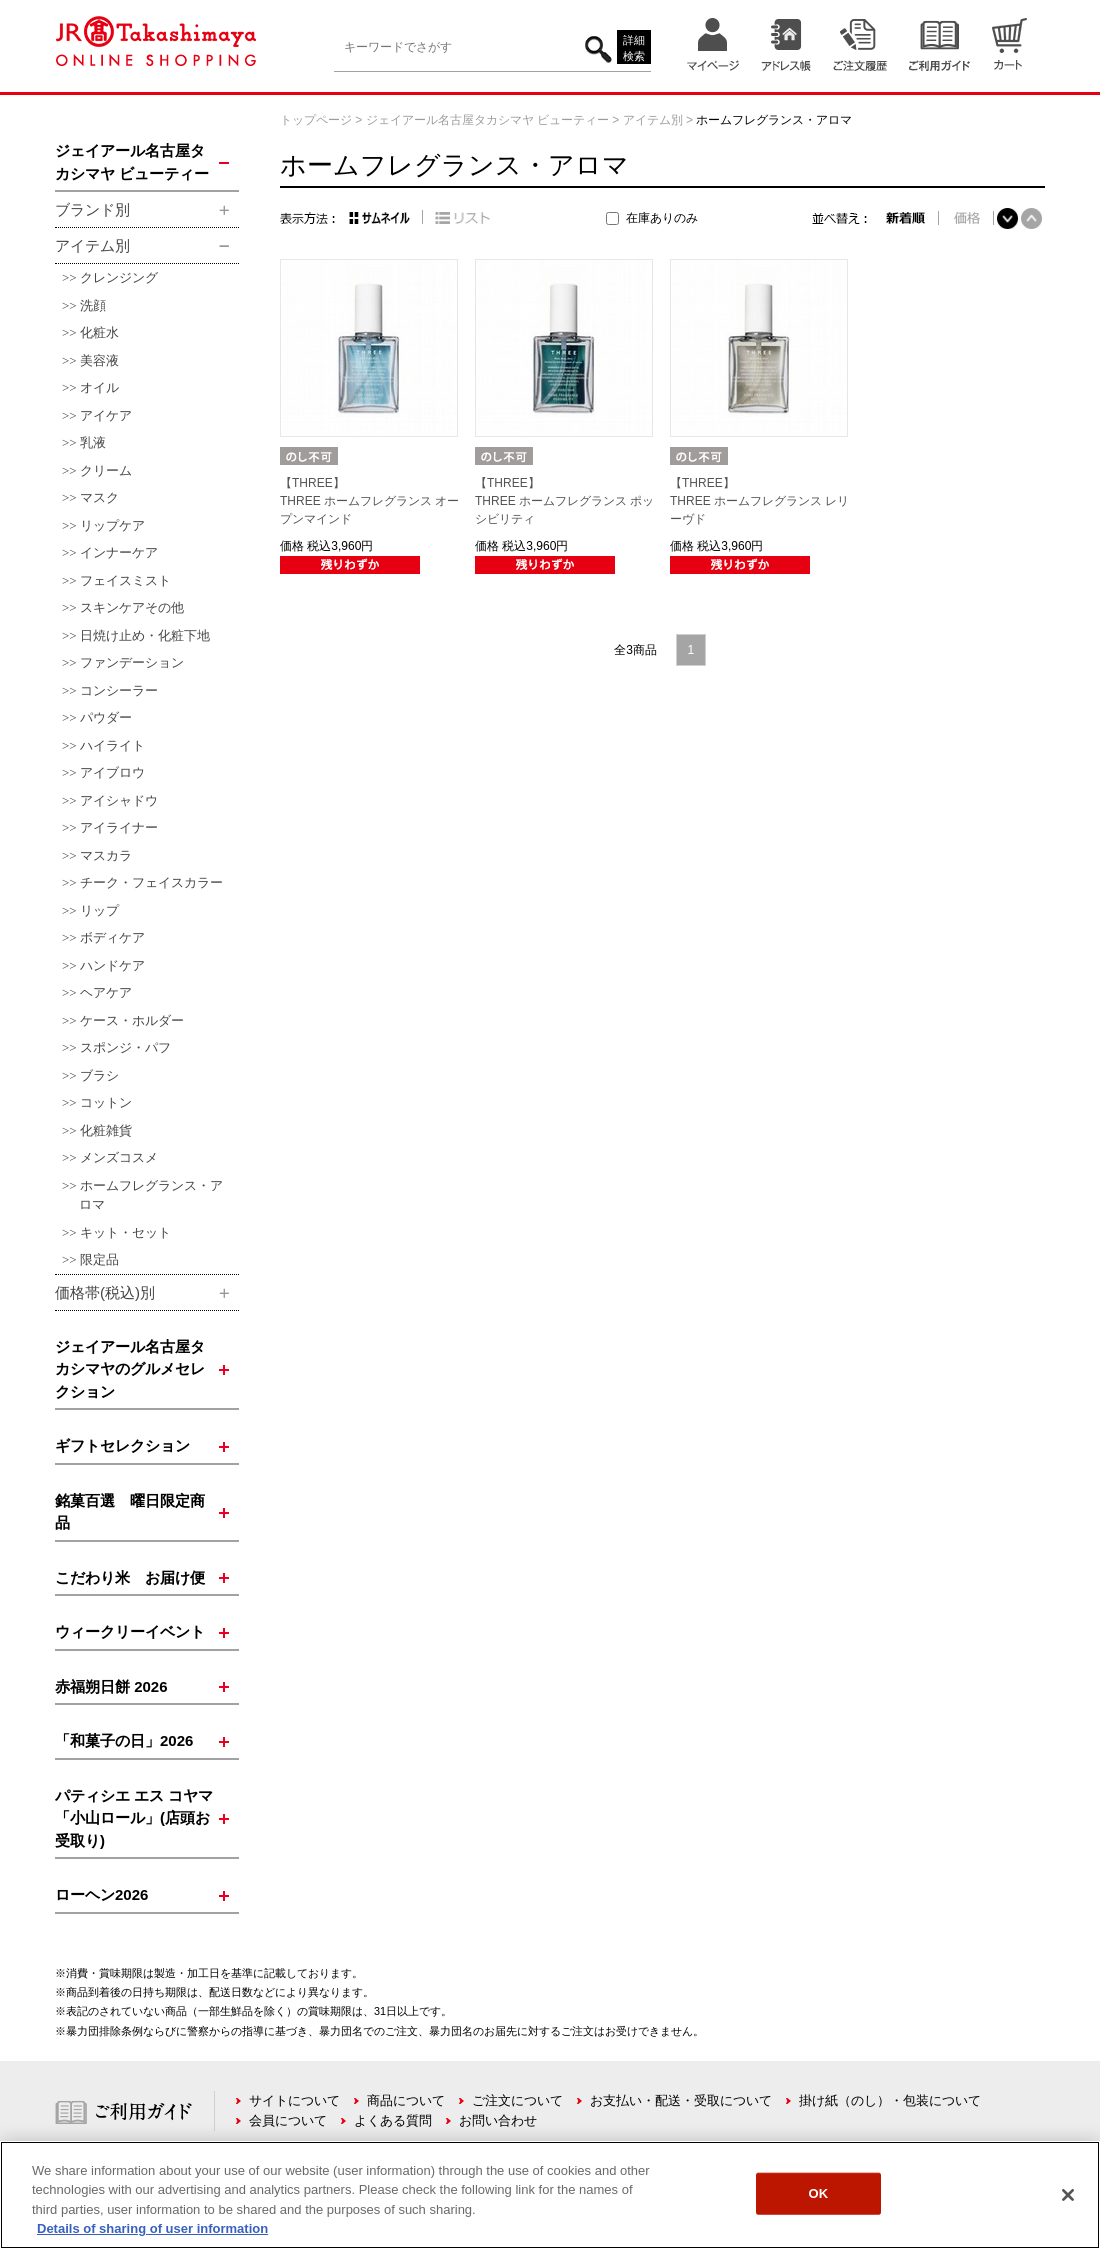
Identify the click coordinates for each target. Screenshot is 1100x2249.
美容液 (99, 360)
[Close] (1068, 2195)
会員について (288, 2120)
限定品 (99, 1259)
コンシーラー (119, 690)
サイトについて (294, 2100)
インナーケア (119, 552)
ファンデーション (132, 662)
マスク (99, 497)
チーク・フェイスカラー (151, 882)
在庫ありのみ (662, 218)
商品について (406, 2100)
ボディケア (112, 937)
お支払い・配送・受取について (681, 2100)
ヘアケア (106, 992)
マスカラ (106, 855)
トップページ (316, 120)
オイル (99, 387)
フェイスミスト (125, 580)
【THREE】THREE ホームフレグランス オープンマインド (369, 501)
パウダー (106, 717)
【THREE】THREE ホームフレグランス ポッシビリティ (564, 501)
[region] (550, 2195)
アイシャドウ (119, 800)
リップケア (112, 525)
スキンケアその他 (132, 607)
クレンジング (119, 277)
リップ (99, 910)
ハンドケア (112, 965)
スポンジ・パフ (125, 1047)
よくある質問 (393, 2120)
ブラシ (99, 1075)
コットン (106, 1102)
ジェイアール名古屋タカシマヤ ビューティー (487, 120)
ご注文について (517, 2100)
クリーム (106, 470)
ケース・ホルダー (132, 1020)
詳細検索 (634, 48)
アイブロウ (112, 772)
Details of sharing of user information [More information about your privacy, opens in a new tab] (152, 2228)
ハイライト (112, 745)
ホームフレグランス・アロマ (151, 1195)
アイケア (106, 415)
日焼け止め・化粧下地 (145, 635)
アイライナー (119, 827)
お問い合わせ (498, 2120)
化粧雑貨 (106, 1130)
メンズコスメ (119, 1157)
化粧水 (99, 332)
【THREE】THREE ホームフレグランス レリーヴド (759, 501)
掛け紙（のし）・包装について (890, 2100)
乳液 (93, 442)
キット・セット (125, 1232)
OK (819, 2193)
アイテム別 (653, 120)
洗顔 (93, 305)
